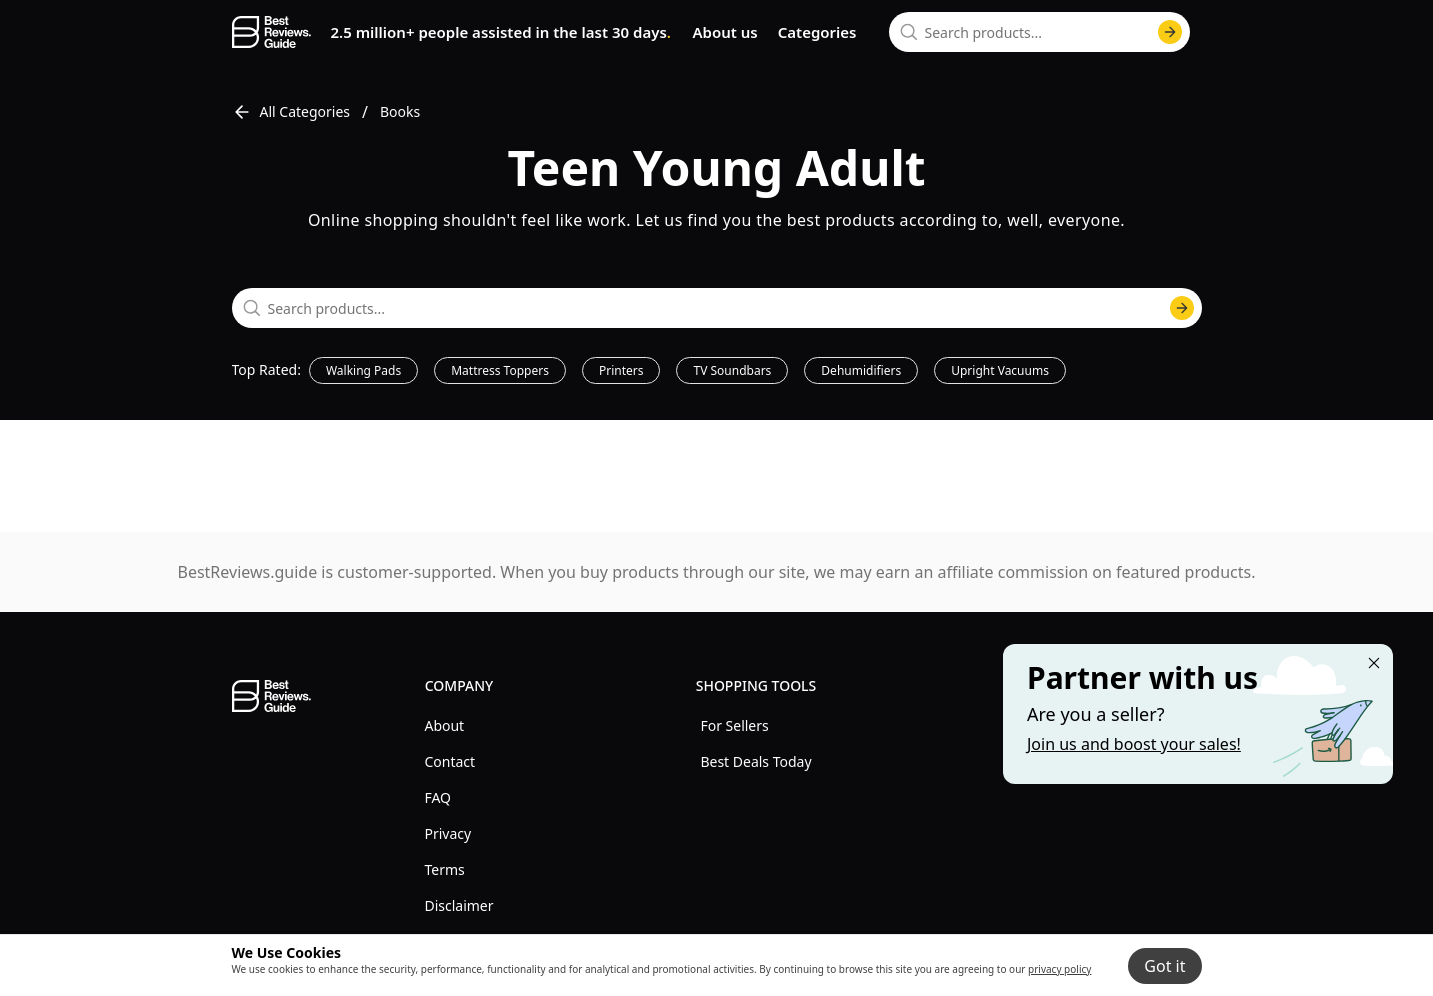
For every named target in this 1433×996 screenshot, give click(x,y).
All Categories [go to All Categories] (291, 112)
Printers (621, 370)
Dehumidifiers (861, 370)
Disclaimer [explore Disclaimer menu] (458, 905)
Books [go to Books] (400, 111)
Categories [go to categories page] (817, 32)
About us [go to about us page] (724, 32)
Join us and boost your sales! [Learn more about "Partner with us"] (1134, 744)
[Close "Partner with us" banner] (1374, 663)
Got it (1164, 966)
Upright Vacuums (1000, 370)
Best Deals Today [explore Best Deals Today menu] (755, 761)
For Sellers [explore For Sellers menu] (734, 725)
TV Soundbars (732, 370)
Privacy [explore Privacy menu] (447, 833)
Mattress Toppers (500, 370)
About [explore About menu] (444, 725)
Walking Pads (363, 370)
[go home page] (271, 32)
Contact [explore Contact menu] (449, 761)
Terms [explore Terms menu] (444, 869)
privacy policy (1059, 969)
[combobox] (1039, 32)
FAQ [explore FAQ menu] (437, 797)
